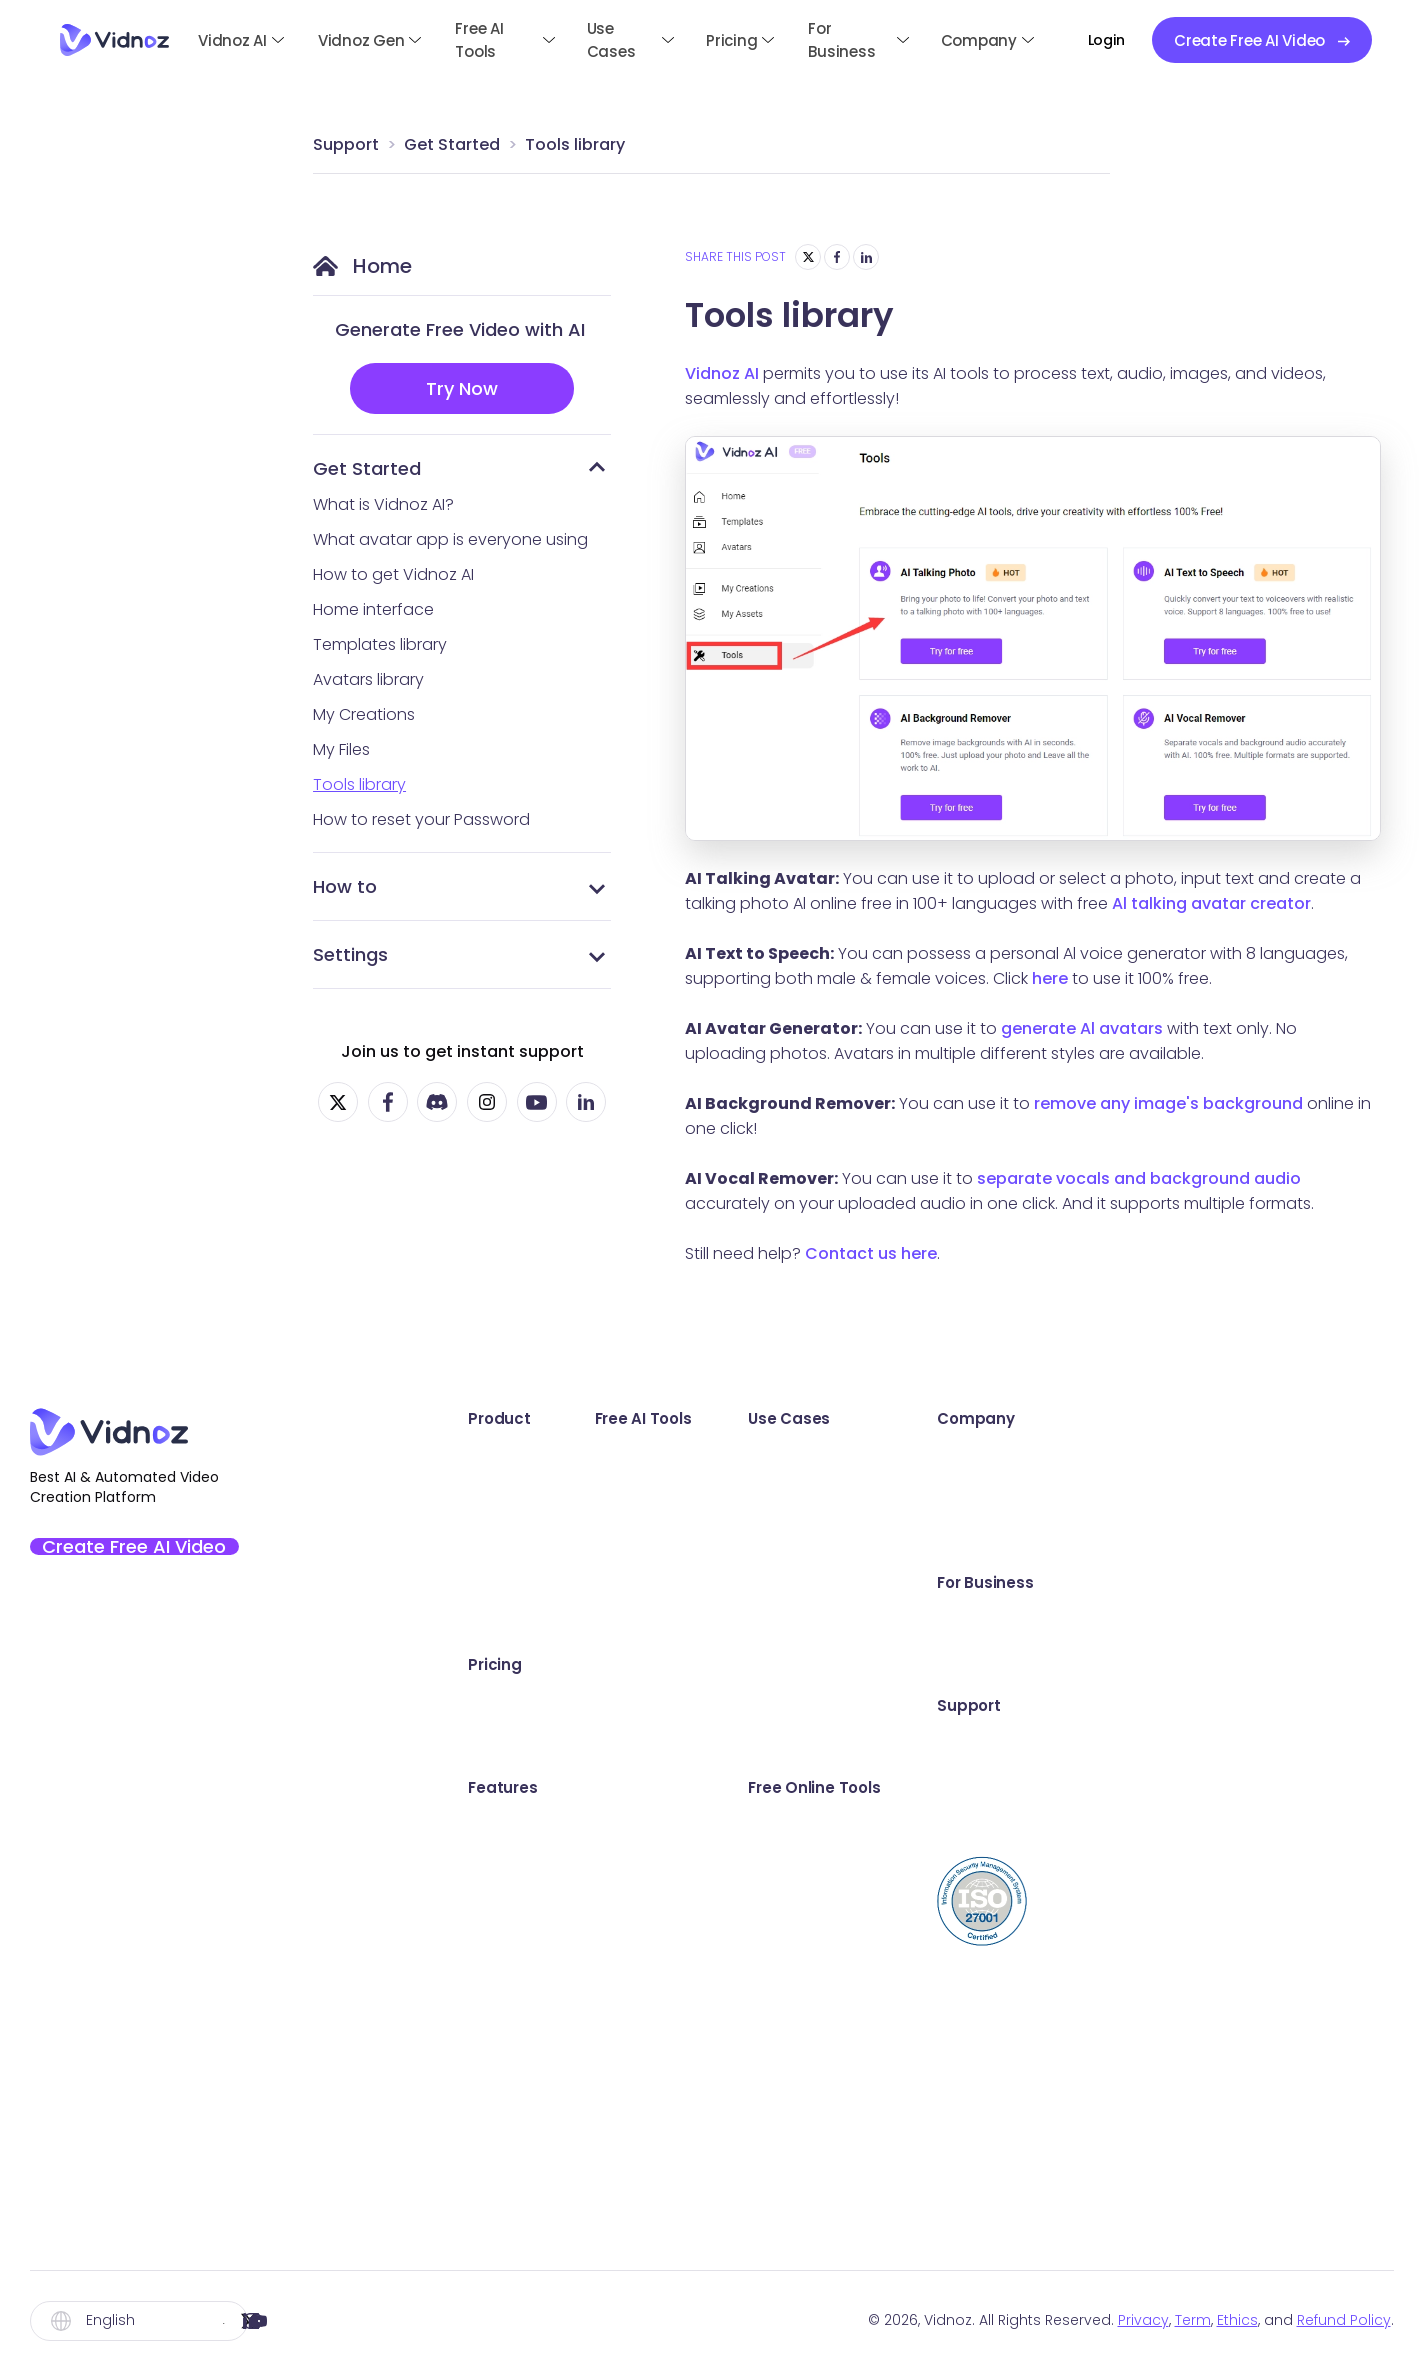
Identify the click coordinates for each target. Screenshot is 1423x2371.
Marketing (1000, 1499)
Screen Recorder (1026, 1827)
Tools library (575, 144)
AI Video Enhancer (788, 1540)
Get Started (452, 144)
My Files (341, 749)
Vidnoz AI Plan (509, 1704)
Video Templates (521, 1909)
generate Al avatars (1082, 1028)
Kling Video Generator (803, 2114)
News (982, 1745)
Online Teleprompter (1041, 2196)
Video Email (1007, 2032)
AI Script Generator (791, 1622)
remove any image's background (1168, 1103)
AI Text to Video (778, 1499)
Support (346, 144)
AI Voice (486, 1950)
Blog (1226, 1827)
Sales (982, 1458)
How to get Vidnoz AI (393, 574)
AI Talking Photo (779, 1458)
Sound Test (1006, 1868)
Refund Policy (1344, 2320)
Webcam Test (1016, 1950)
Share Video (1009, 2073)
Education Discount (1285, 1663)
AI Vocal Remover (786, 2073)
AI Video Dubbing (785, 1663)
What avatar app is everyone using (450, 539)
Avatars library (368, 679)
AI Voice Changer (785, 1991)
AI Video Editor (510, 2073)
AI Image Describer (790, 2155)
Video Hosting (1016, 2114)
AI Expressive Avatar (531, 1868)
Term (1193, 2320)
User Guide (1251, 1745)
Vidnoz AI (232, 40)
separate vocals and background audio (1139, 1178)
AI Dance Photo (778, 1581)
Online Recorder (780, 1704)
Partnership (1253, 1540)
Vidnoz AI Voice (515, 1622)
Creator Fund (1260, 1499)
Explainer (996, 1622)
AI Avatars (493, 1827)
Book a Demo (1261, 1622)
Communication (1025, 1540)
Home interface (373, 609)
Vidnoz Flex (497, 1540)
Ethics (1237, 2320)
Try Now (462, 388)
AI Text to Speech (785, 2032)
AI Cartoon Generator (802, 1868)
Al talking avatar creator (1211, 903)
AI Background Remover (810, 1909)
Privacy (1143, 2320)
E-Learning (1003, 1704)
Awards (1238, 1458)
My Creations (364, 714)
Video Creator (1017, 2155)
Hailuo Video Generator (809, 2196)
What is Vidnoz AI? (383, 504)
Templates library (380, 644)
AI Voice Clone (774, 1950)
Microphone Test (1027, 1909)
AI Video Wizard (515, 2032)
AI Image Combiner (792, 1827)
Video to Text (1013, 2237)
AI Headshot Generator (807, 1786)
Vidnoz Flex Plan (516, 1745)
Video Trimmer (1018, 1991)
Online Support (1267, 1786)
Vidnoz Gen (361, 40)
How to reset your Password (421, 819)
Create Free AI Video (152, 1552)
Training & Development (1056, 1663)
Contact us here (871, 1253)
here (1050, 978)
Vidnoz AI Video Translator (557, 1581)
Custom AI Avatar (522, 1991)
